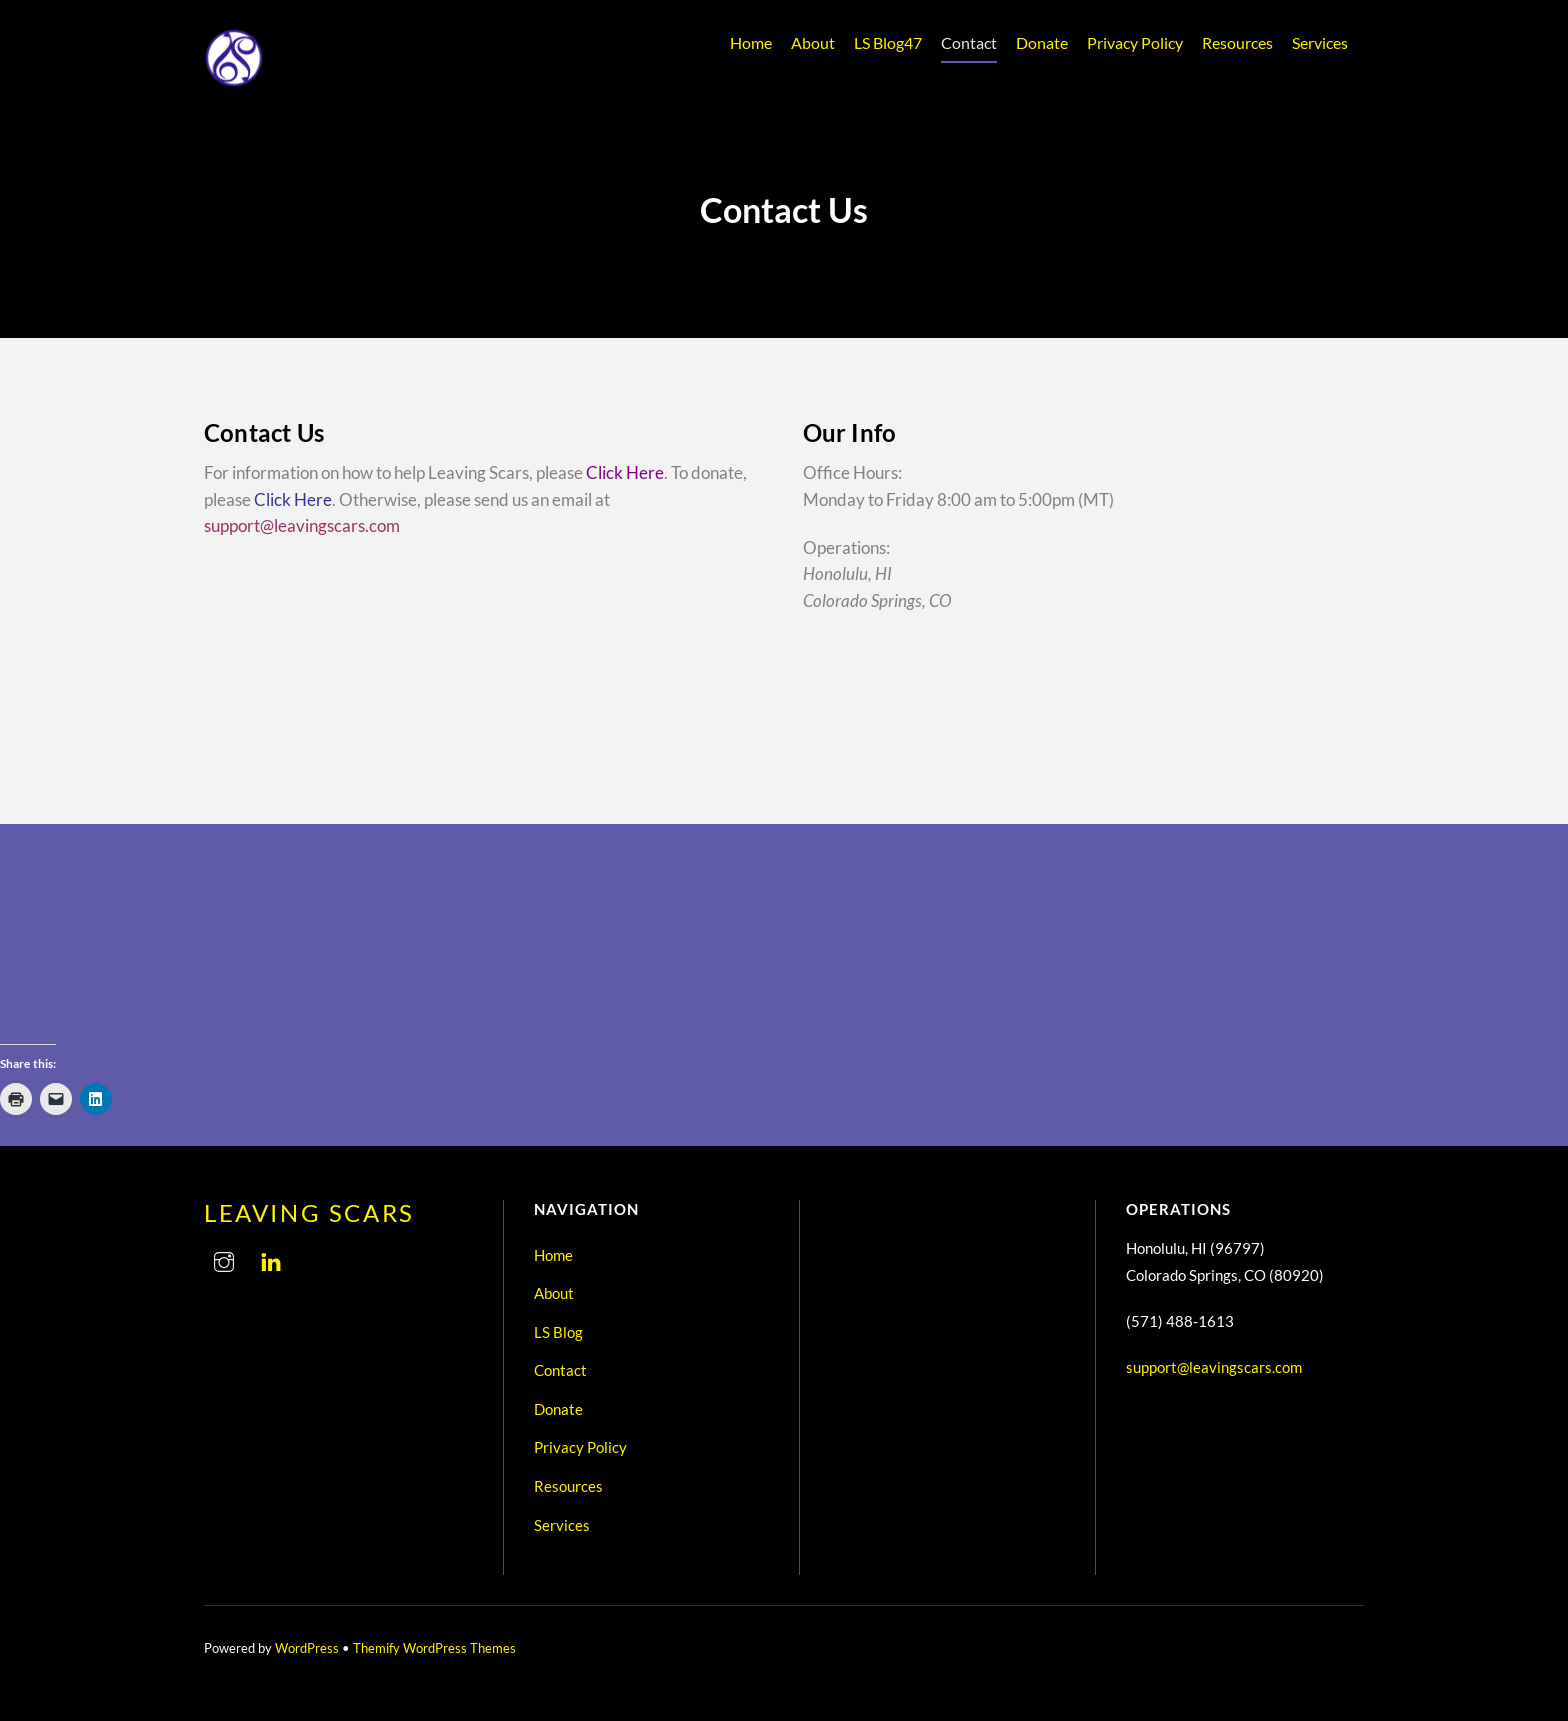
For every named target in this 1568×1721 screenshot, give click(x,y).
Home (751, 42)
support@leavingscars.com (302, 525)
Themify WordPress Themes (434, 1648)
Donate (1042, 42)
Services (1320, 42)
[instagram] (224, 1258)
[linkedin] (271, 1258)
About (813, 42)
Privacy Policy (1135, 42)
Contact (969, 42)
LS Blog (888, 42)
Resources (1237, 42)
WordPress (307, 1648)
